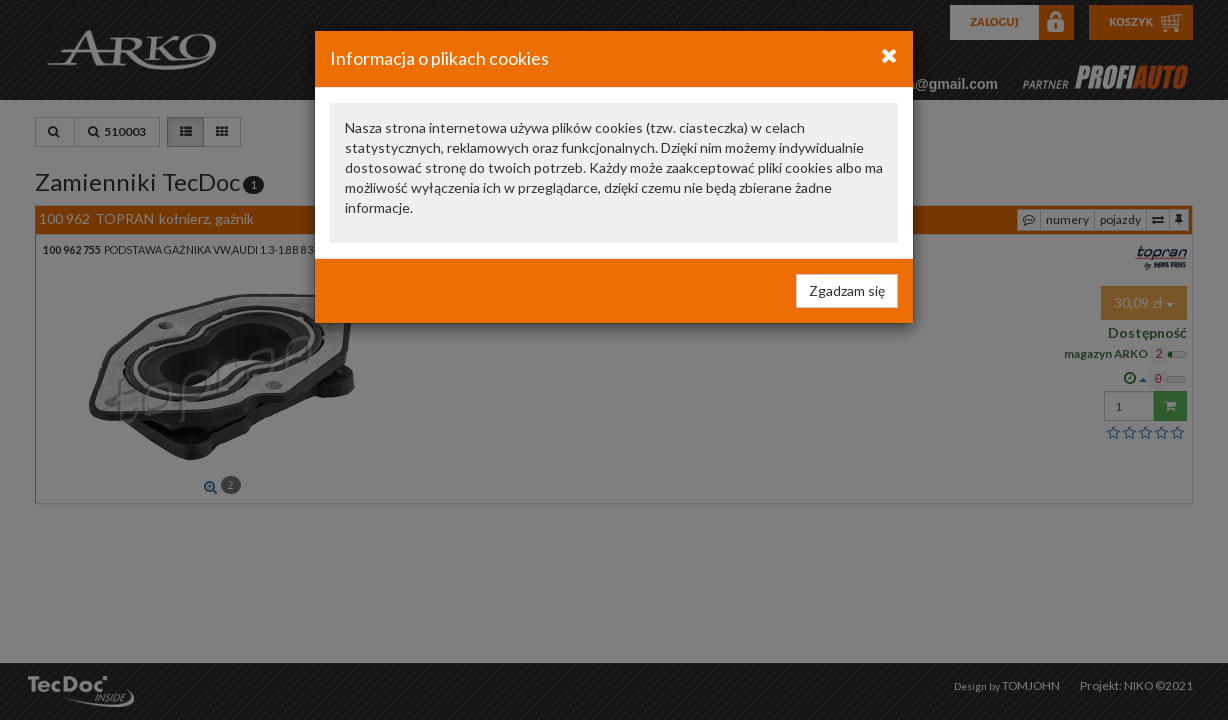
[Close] (889, 55)
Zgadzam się (847, 290)
